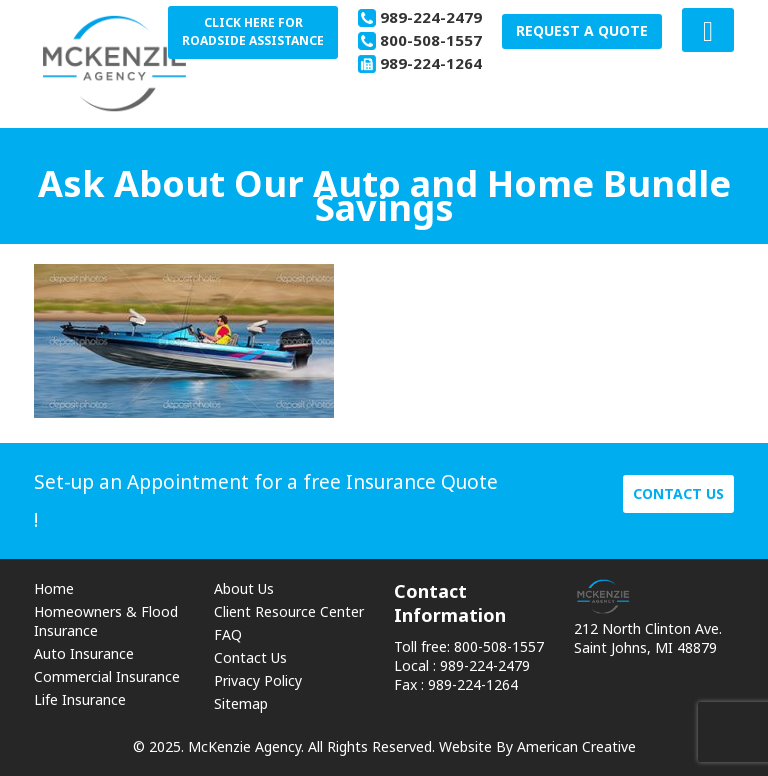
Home (54, 588)
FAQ (228, 634)
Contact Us (250, 657)
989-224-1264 (431, 63)
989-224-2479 (431, 17)
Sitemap (241, 703)
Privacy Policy (258, 680)
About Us (244, 588)
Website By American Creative (537, 746)
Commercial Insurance (107, 676)
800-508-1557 (431, 40)
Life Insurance (80, 699)
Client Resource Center (289, 611)
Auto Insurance (84, 653)
